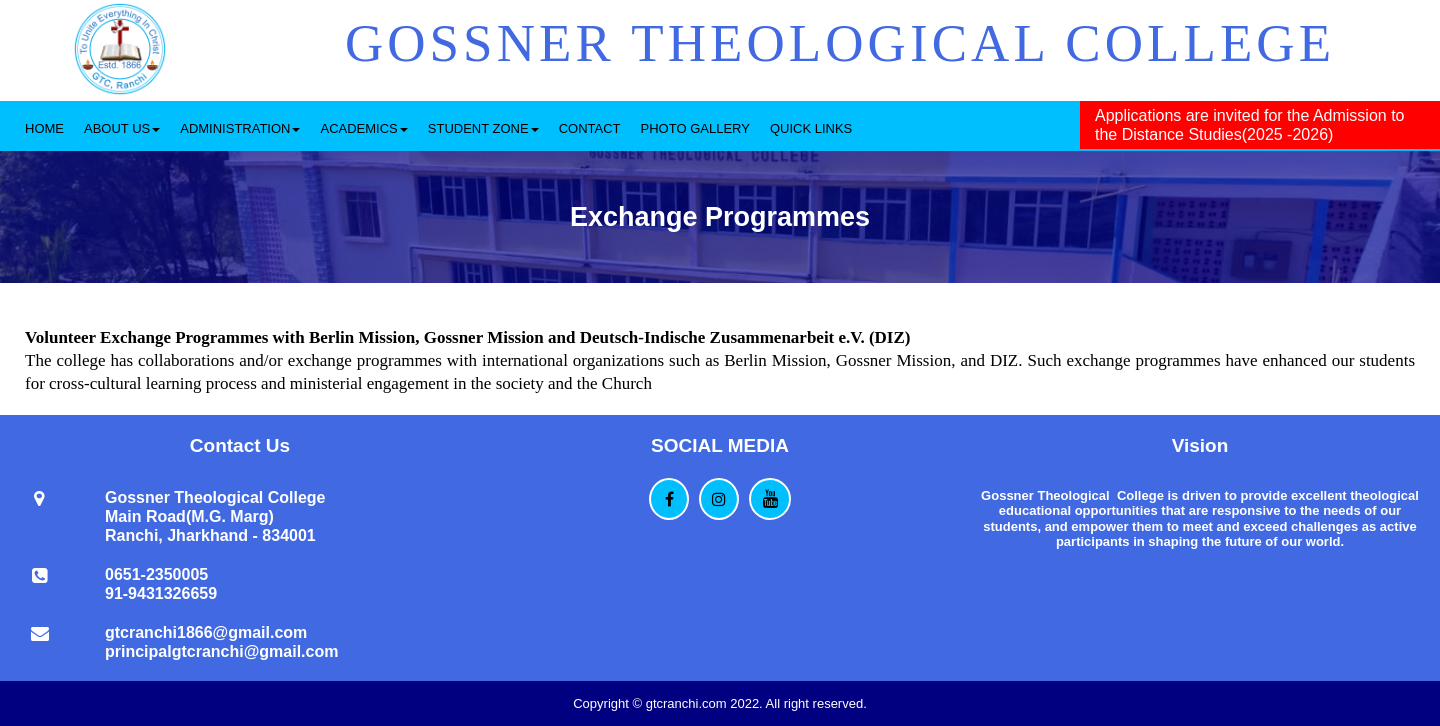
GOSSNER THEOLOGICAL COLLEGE (840, 43)
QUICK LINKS (811, 128)
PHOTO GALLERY (695, 128)
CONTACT (590, 128)
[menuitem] (44, 126)
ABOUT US (122, 128)
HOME (44, 128)
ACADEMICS (363, 128)
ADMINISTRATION (240, 128)
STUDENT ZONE (483, 128)
